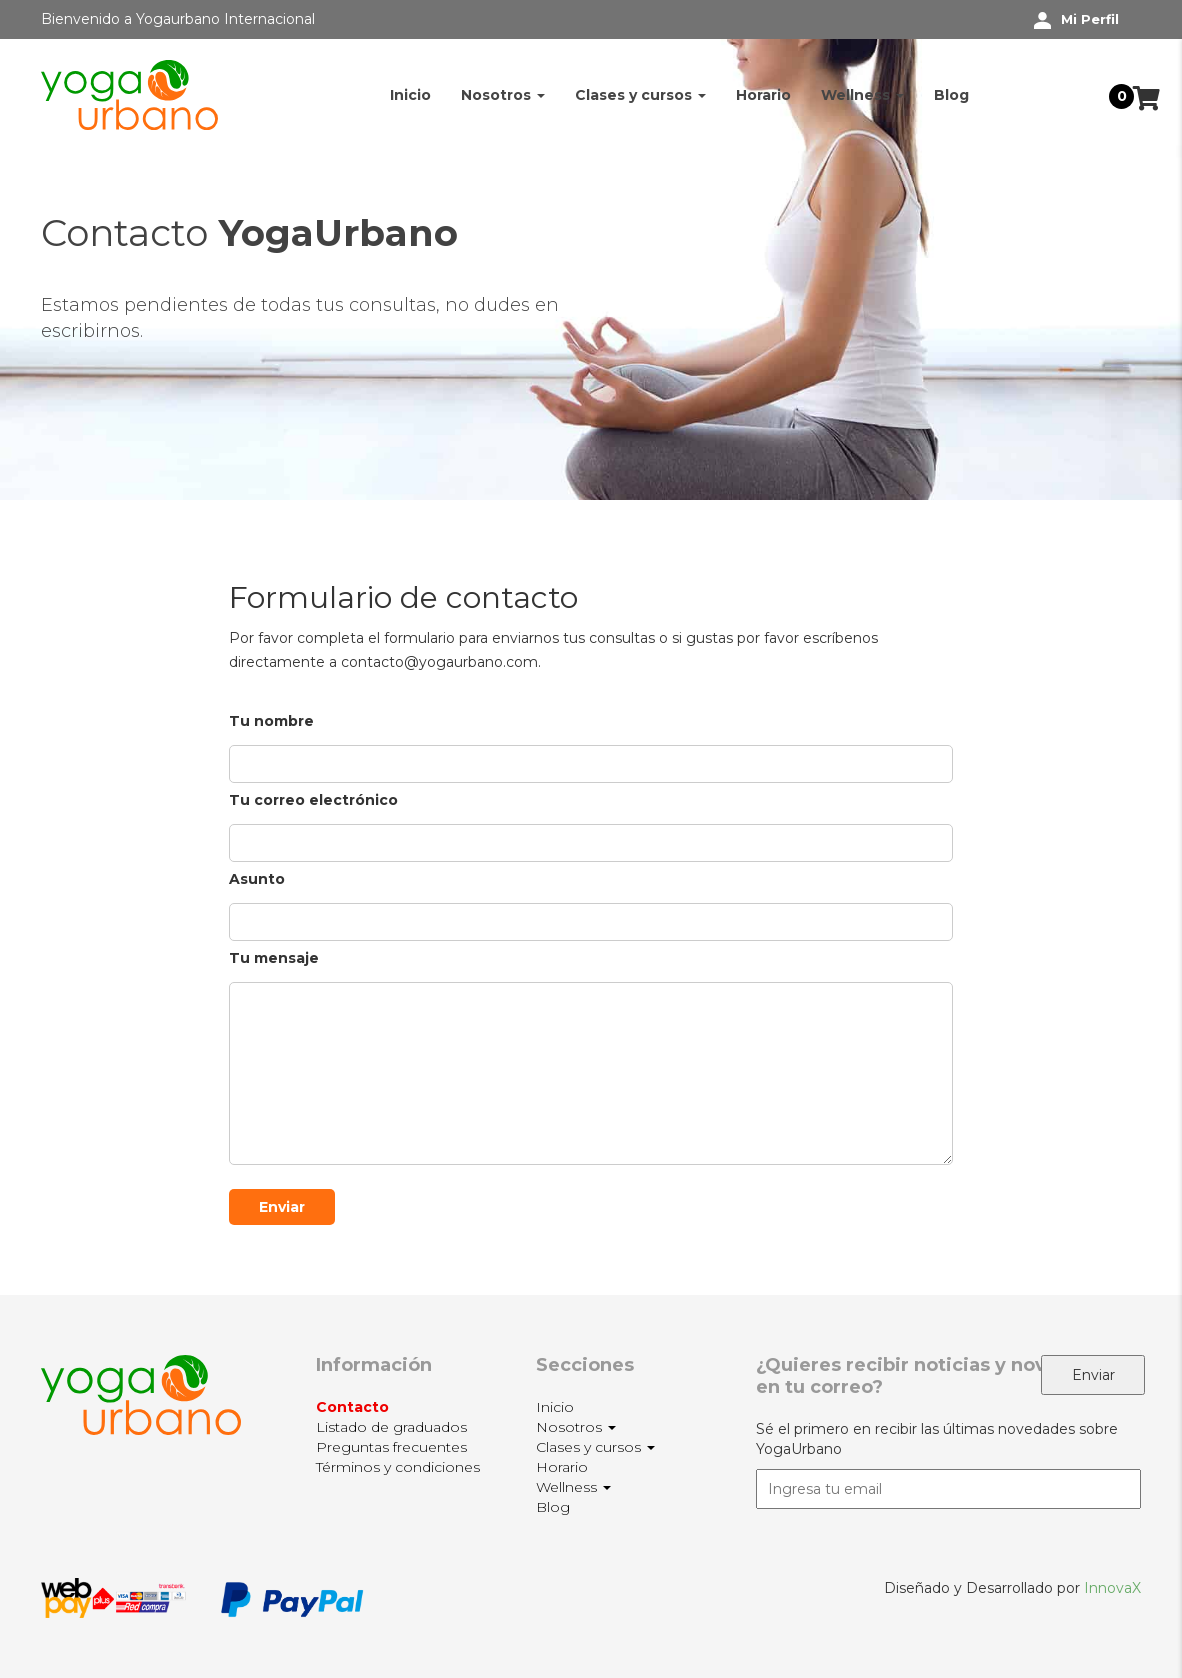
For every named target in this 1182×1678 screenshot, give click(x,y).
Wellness (862, 95)
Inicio (410, 95)
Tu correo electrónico (590, 821)
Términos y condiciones (398, 1467)
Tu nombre (590, 742)
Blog (951, 95)
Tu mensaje (590, 1059)
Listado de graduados (391, 1427)
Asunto (590, 900)
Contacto (352, 1407)
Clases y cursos (640, 95)
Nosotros (503, 95)
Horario (763, 95)
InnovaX (1112, 1588)
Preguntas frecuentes (391, 1447)
